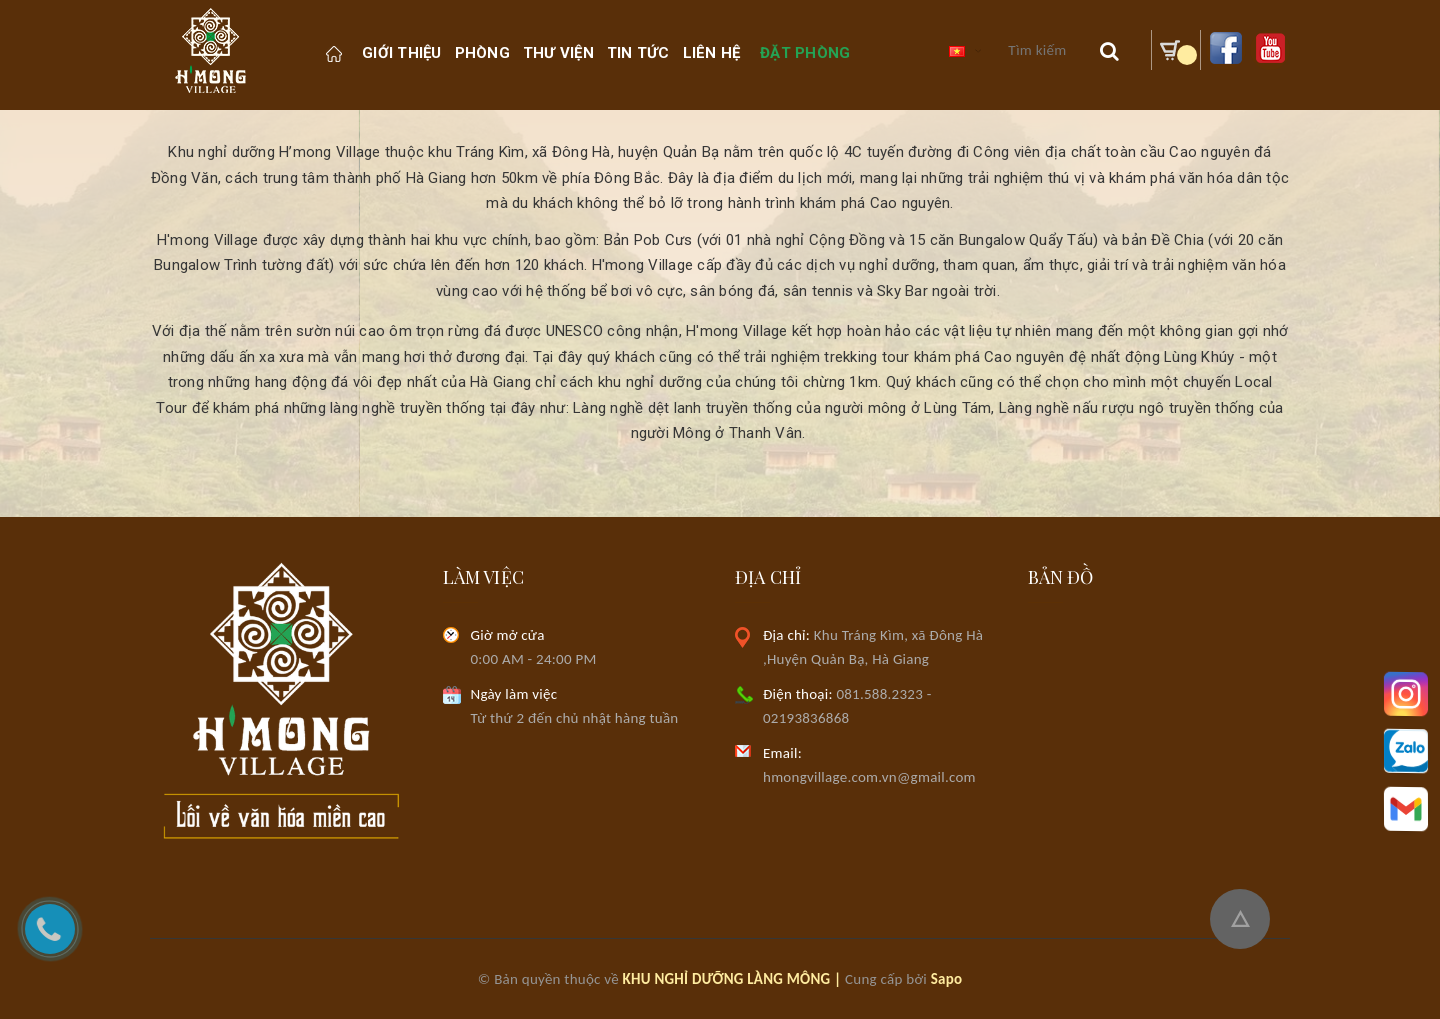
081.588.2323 (879, 694)
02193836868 (806, 718)
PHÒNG (482, 53)
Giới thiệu (402, 53)
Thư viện (558, 53)
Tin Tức (638, 53)
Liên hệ (712, 53)
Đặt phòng (805, 53)
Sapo (947, 979)
